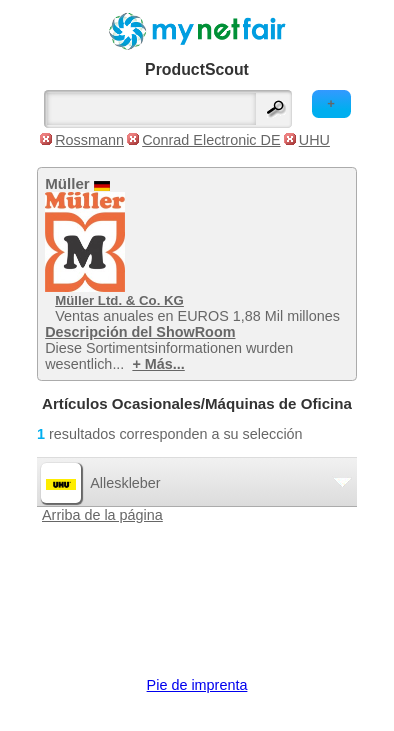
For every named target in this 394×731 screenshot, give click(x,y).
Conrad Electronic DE (211, 140)
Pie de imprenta (197, 685)
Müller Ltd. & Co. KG (119, 300)
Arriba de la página (102, 515)
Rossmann (89, 140)
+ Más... (158, 364)
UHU (314, 140)
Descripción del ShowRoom (140, 332)
